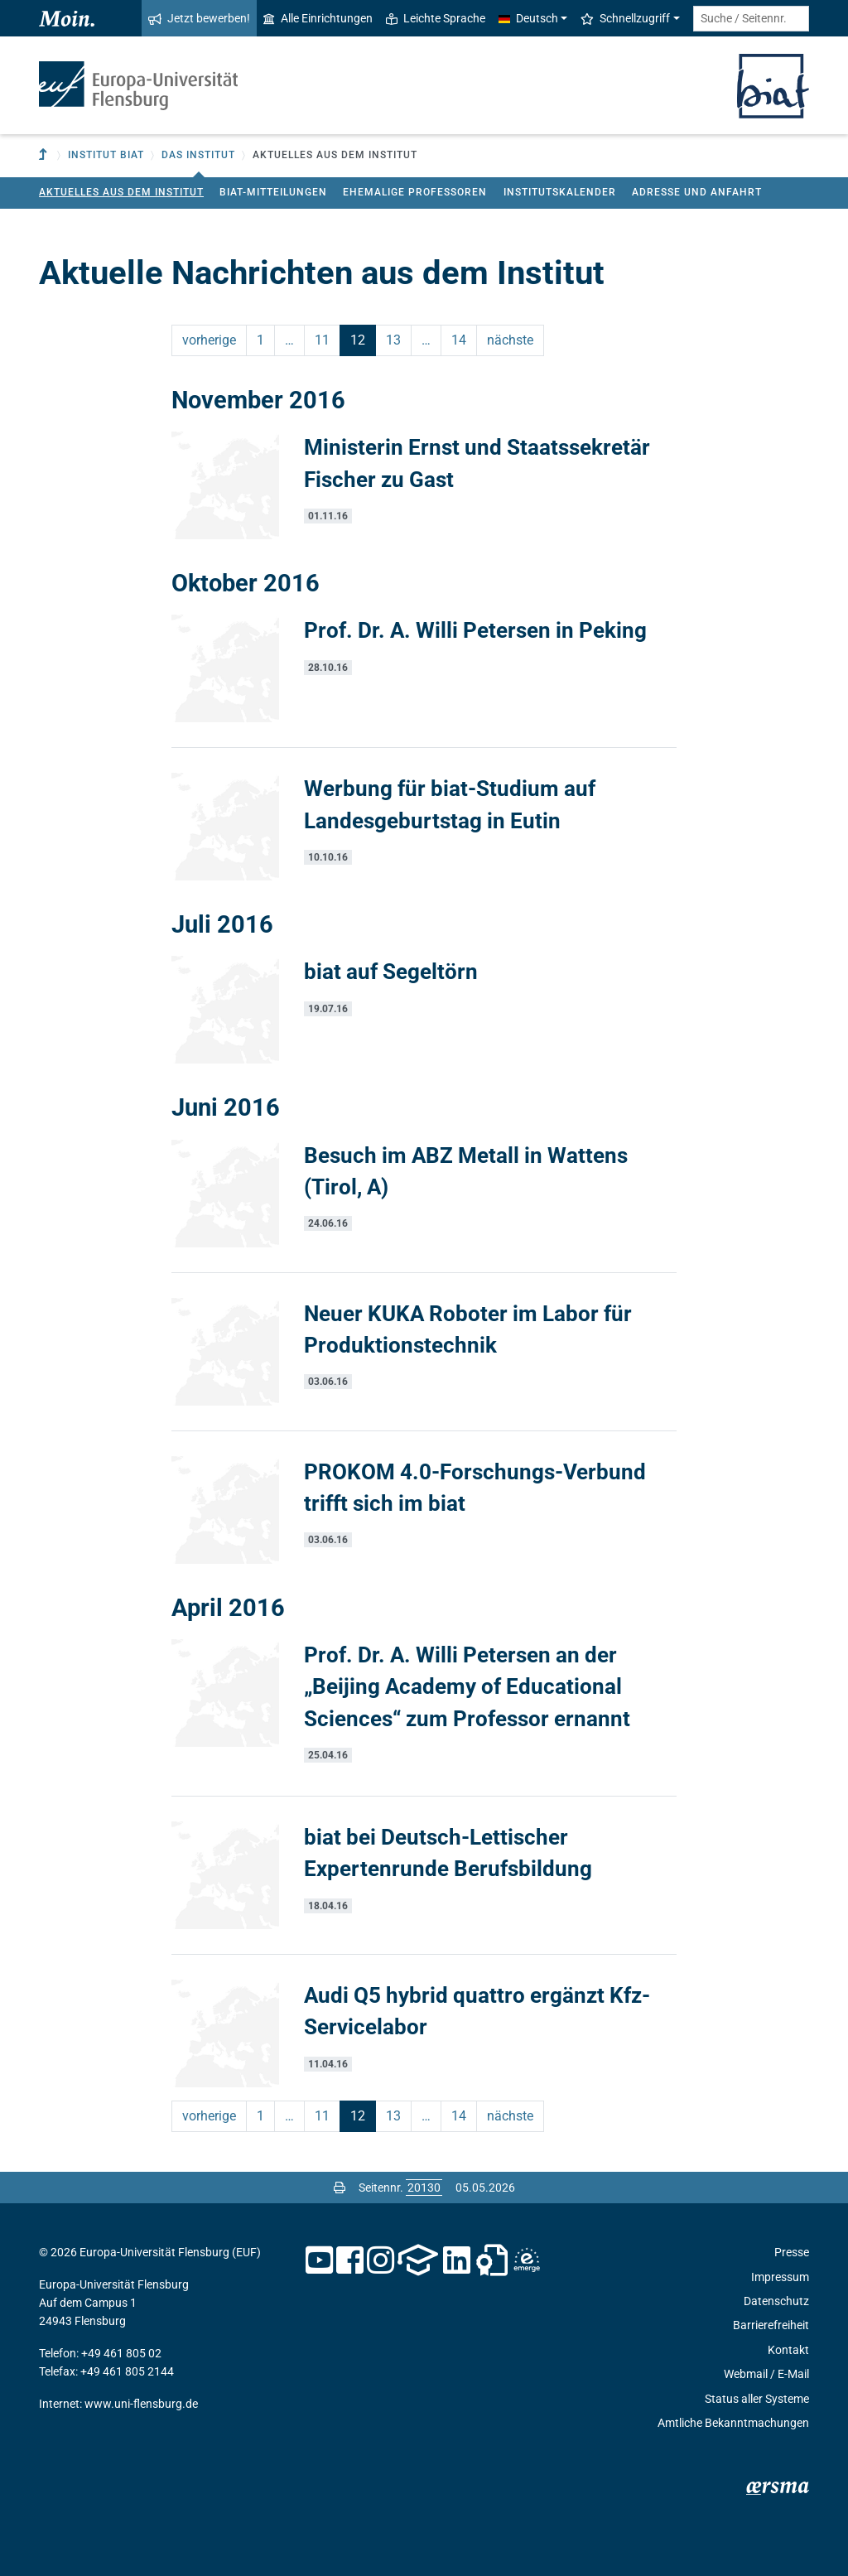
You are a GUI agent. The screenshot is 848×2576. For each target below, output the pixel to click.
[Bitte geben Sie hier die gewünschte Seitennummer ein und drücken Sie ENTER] (424, 2187)
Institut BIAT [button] (106, 155)
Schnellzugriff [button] (625, 18)
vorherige (209, 340)
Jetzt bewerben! (199, 18)
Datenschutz (776, 2301)
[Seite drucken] (339, 2187)
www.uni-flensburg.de (141, 2403)
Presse (791, 2252)
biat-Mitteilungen (273, 192)
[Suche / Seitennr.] (751, 18)
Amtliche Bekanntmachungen (733, 2422)
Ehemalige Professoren (415, 192)
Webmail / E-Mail (766, 2374)
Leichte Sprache (435, 18)
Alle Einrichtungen (318, 18)
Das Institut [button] (198, 155)
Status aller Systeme (757, 2398)
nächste (510, 340)
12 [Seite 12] (357, 340)
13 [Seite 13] (393, 340)
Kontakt (788, 2350)
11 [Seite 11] (322, 340)
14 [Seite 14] (458, 340)
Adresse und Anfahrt (697, 192)
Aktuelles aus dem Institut (121, 192)
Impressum (780, 2277)
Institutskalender (560, 192)
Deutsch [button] (528, 18)
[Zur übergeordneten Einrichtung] (45, 155)
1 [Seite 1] (260, 340)
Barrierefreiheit (771, 2325)
